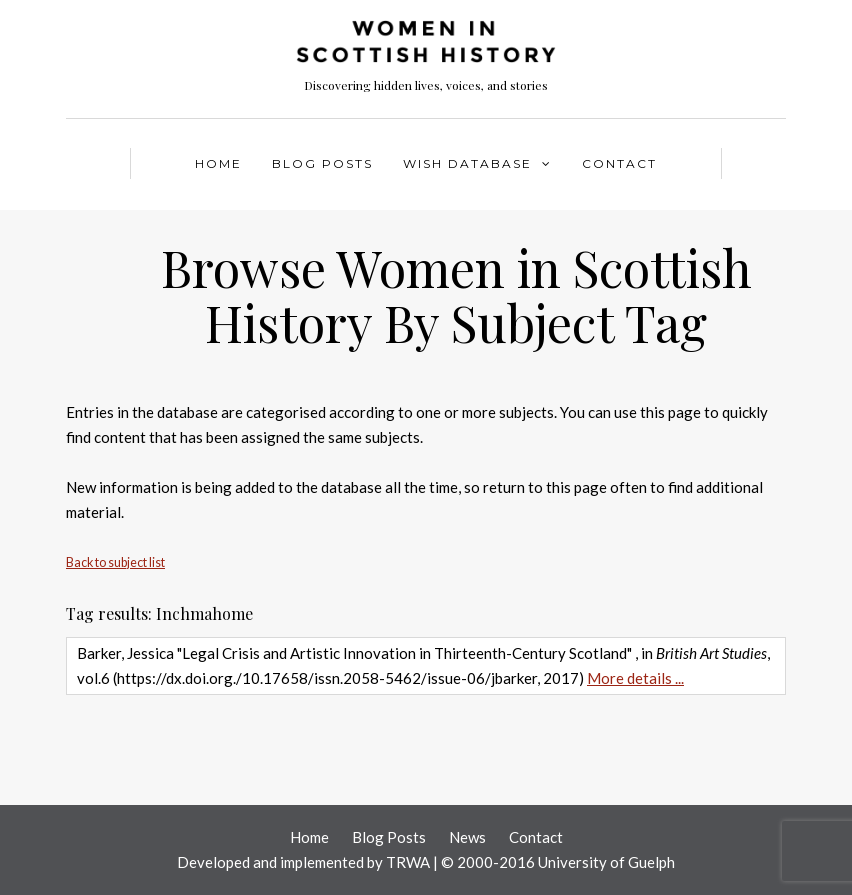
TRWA (408, 862)
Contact (619, 163)
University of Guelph (606, 862)
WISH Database (467, 163)
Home (218, 163)
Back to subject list (115, 562)
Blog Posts (322, 163)
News (467, 837)
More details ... (635, 678)
